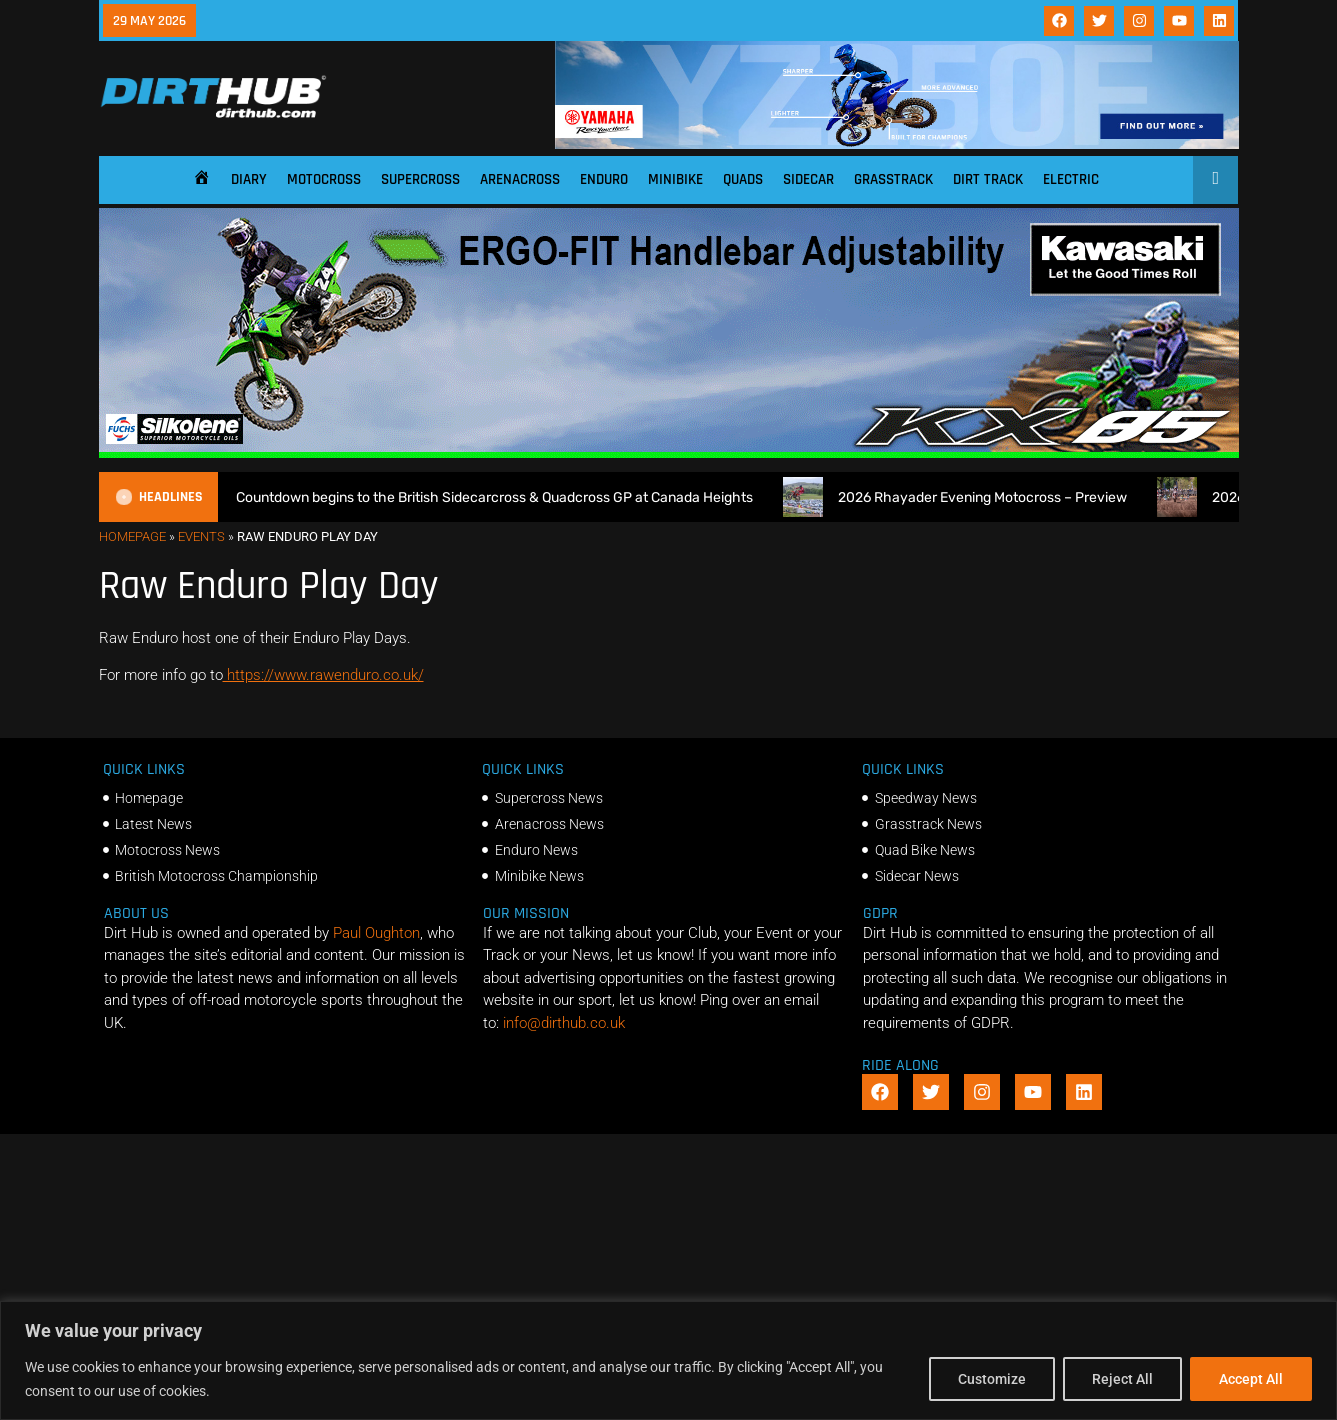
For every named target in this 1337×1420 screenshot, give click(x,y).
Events (201, 536)
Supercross (420, 179)
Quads (743, 179)
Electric (1071, 179)
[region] (668, 1360)
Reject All (1122, 1379)
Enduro (604, 179)
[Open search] (1215, 178)
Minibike (675, 179)
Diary (249, 179)
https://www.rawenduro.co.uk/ (323, 675)
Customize (992, 1379)
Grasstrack (893, 179)
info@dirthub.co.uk (564, 1023)
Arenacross (520, 179)
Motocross (324, 179)
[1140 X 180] (897, 144)
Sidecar (808, 179)
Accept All (1251, 1379)
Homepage (132, 536)
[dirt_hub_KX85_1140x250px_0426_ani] (669, 453)
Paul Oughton (376, 933)
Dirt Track (988, 179)
